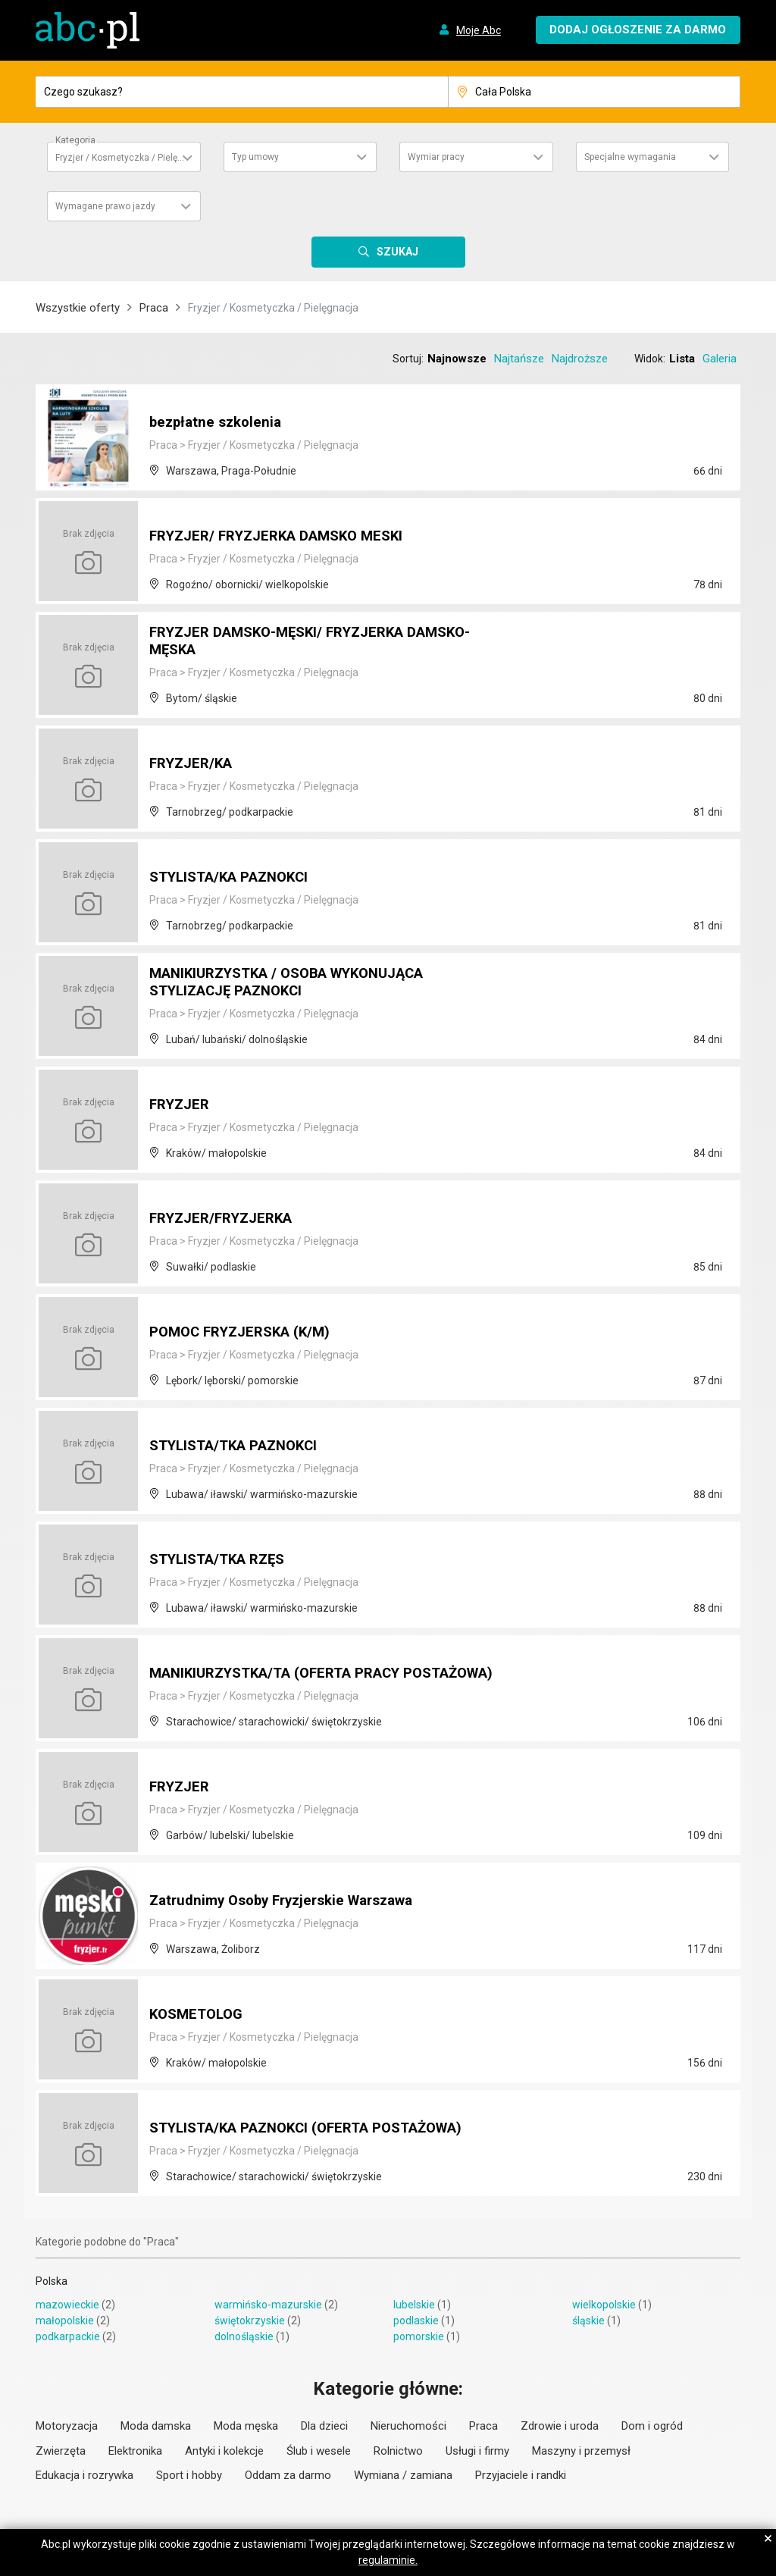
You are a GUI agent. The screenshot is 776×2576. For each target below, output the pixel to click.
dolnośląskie (244, 2336)
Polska (51, 2281)
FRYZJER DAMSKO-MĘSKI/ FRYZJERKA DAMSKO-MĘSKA (287, 643)
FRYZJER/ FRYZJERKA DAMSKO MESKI (286, 537)
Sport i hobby (189, 2475)
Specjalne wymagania (630, 157)
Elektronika (135, 2451)
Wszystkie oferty (78, 308)
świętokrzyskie (249, 2320)
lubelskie (414, 2305)
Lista (682, 358)
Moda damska (155, 2426)
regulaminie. (388, 2560)
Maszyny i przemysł (581, 2451)
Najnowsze (457, 358)
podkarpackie (68, 2336)
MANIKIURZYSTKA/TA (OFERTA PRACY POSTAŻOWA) (286, 1666)
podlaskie (416, 2320)
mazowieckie (67, 2305)
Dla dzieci (324, 2426)
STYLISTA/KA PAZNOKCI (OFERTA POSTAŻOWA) (320, 2129)
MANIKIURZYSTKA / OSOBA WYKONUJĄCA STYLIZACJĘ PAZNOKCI (300, 984)
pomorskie (418, 2336)
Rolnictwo (398, 2451)
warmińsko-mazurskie (268, 2305)
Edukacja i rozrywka (84, 2475)
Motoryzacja (67, 2426)
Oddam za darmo (288, 2475)
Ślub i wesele (318, 2451)
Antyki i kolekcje (224, 2451)
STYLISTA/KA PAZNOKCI (236, 878)
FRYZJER (181, 1105)
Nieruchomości (408, 2426)
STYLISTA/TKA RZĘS (223, 1560)
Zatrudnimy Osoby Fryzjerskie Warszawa (291, 1901)
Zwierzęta (61, 2451)
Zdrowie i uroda (560, 2426)
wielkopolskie (604, 2305)
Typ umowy (255, 157)
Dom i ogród (652, 2426)
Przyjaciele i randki (520, 2475)
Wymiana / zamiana (403, 2475)
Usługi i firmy (477, 2451)
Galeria (719, 358)
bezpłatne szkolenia (218, 423)
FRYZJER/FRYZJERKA (227, 1219)
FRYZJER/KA (194, 764)
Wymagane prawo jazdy (105, 206)
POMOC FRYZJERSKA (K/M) (246, 1333)
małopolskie (65, 2320)
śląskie (588, 2320)
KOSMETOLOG (199, 2015)
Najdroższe (580, 358)
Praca (153, 308)
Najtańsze (519, 358)
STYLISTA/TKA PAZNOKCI (241, 1446)
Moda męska (246, 2426)
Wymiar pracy (436, 157)
